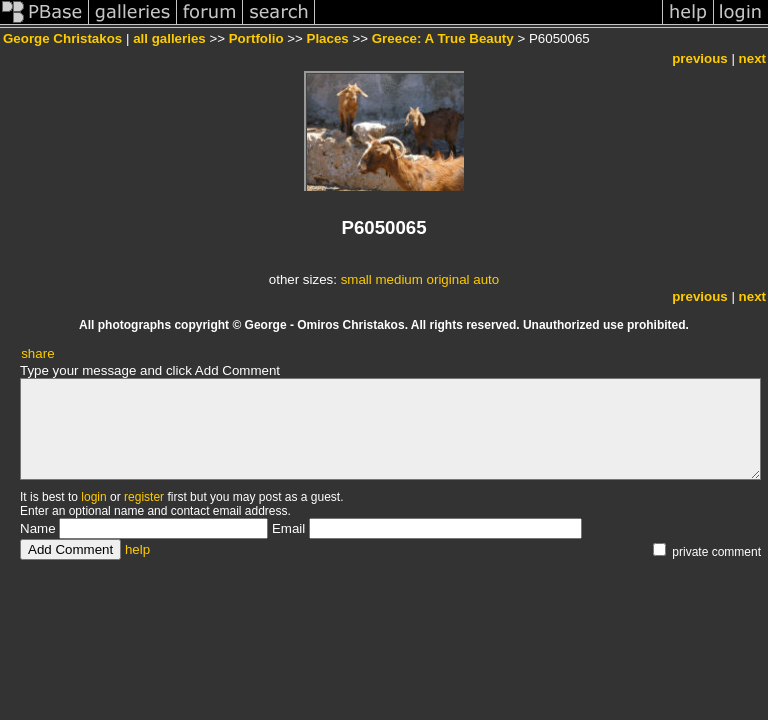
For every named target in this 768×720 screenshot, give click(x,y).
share (37, 353)
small (356, 279)
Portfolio (256, 38)
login (93, 497)
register (144, 497)
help (137, 549)
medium (398, 279)
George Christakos (62, 38)
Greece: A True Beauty (443, 38)
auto (486, 279)
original (448, 279)
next (752, 58)
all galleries (169, 38)
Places (328, 38)
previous (700, 58)
